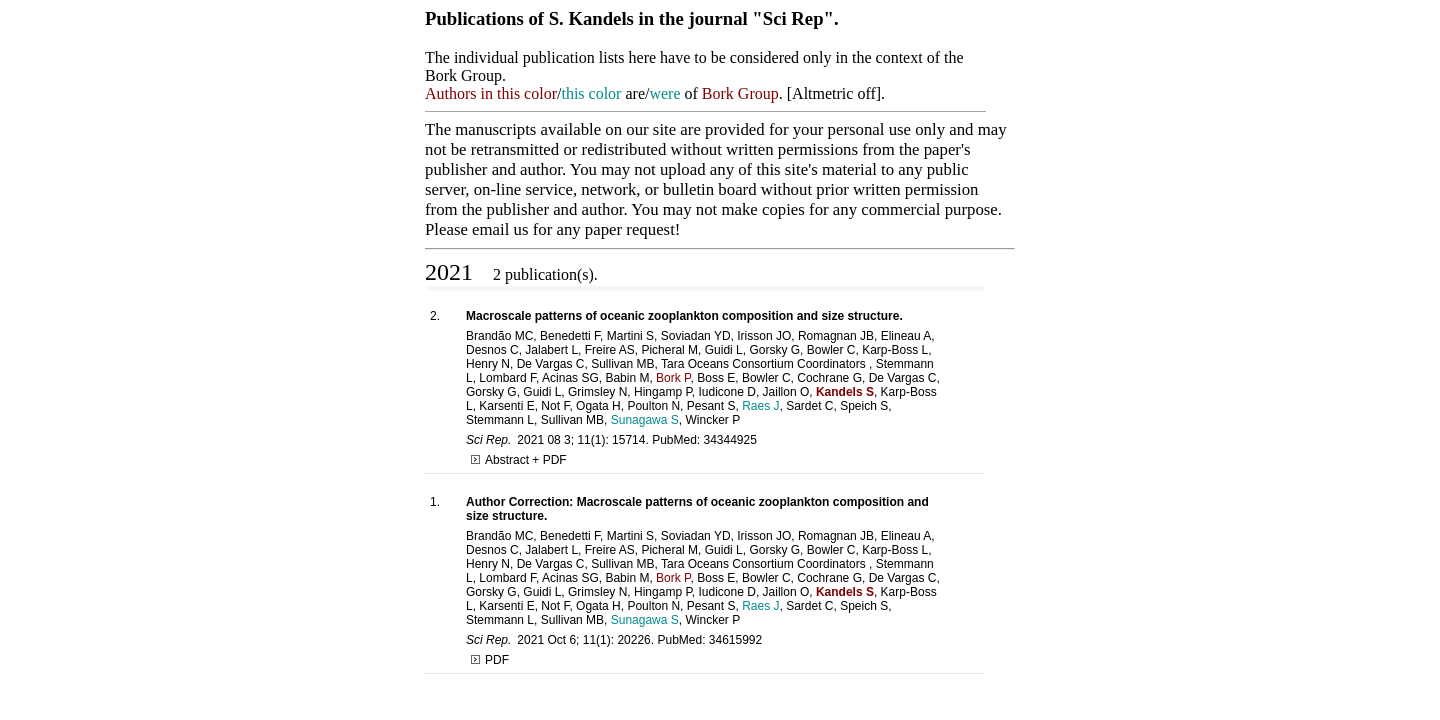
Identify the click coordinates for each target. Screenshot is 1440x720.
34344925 (730, 440)
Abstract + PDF (519, 460)
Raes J (760, 406)
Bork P (673, 378)
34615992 (735, 640)
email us (500, 229)
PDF (490, 660)
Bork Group (740, 93)
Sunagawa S (645, 420)
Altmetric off (834, 93)
